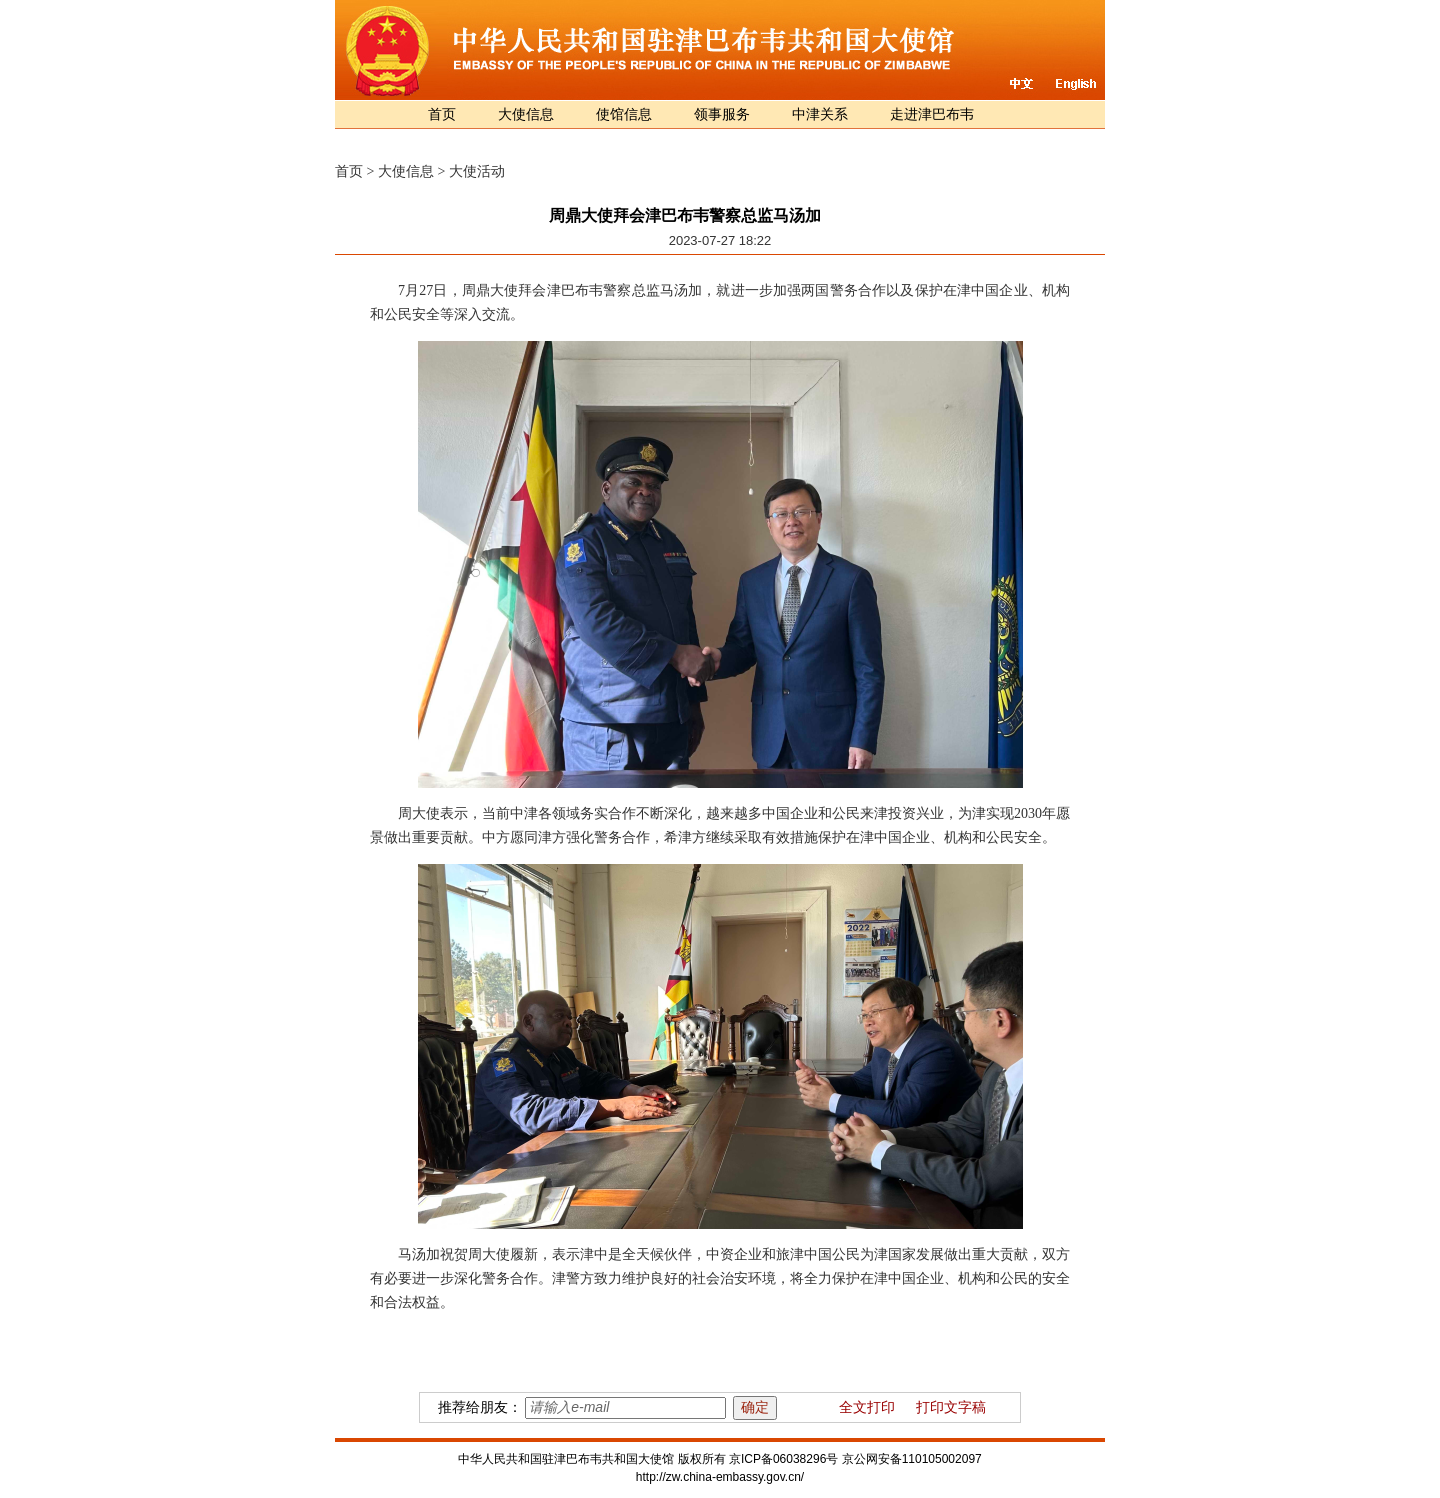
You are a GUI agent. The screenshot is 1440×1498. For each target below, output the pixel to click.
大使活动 (477, 171)
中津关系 (820, 114)
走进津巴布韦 (932, 114)
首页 (442, 114)
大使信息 (526, 114)
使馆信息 (624, 114)
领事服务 (722, 114)
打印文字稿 (951, 1407)
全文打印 (867, 1407)
